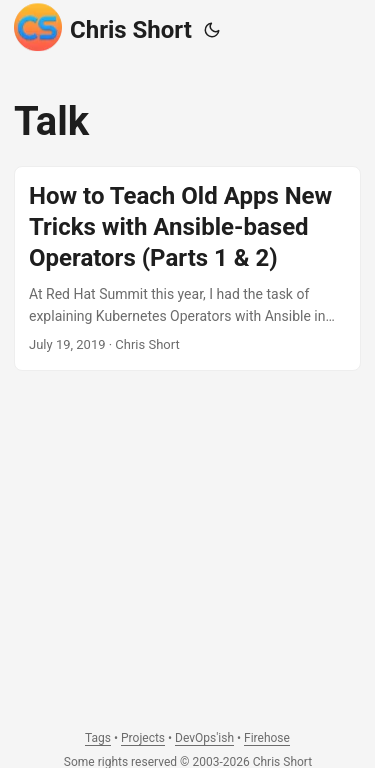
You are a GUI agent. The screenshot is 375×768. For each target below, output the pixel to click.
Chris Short (103, 27)
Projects (143, 738)
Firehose (267, 738)
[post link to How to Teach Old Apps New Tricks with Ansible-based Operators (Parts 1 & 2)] (187, 268)
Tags (98, 738)
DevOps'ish (204, 738)
